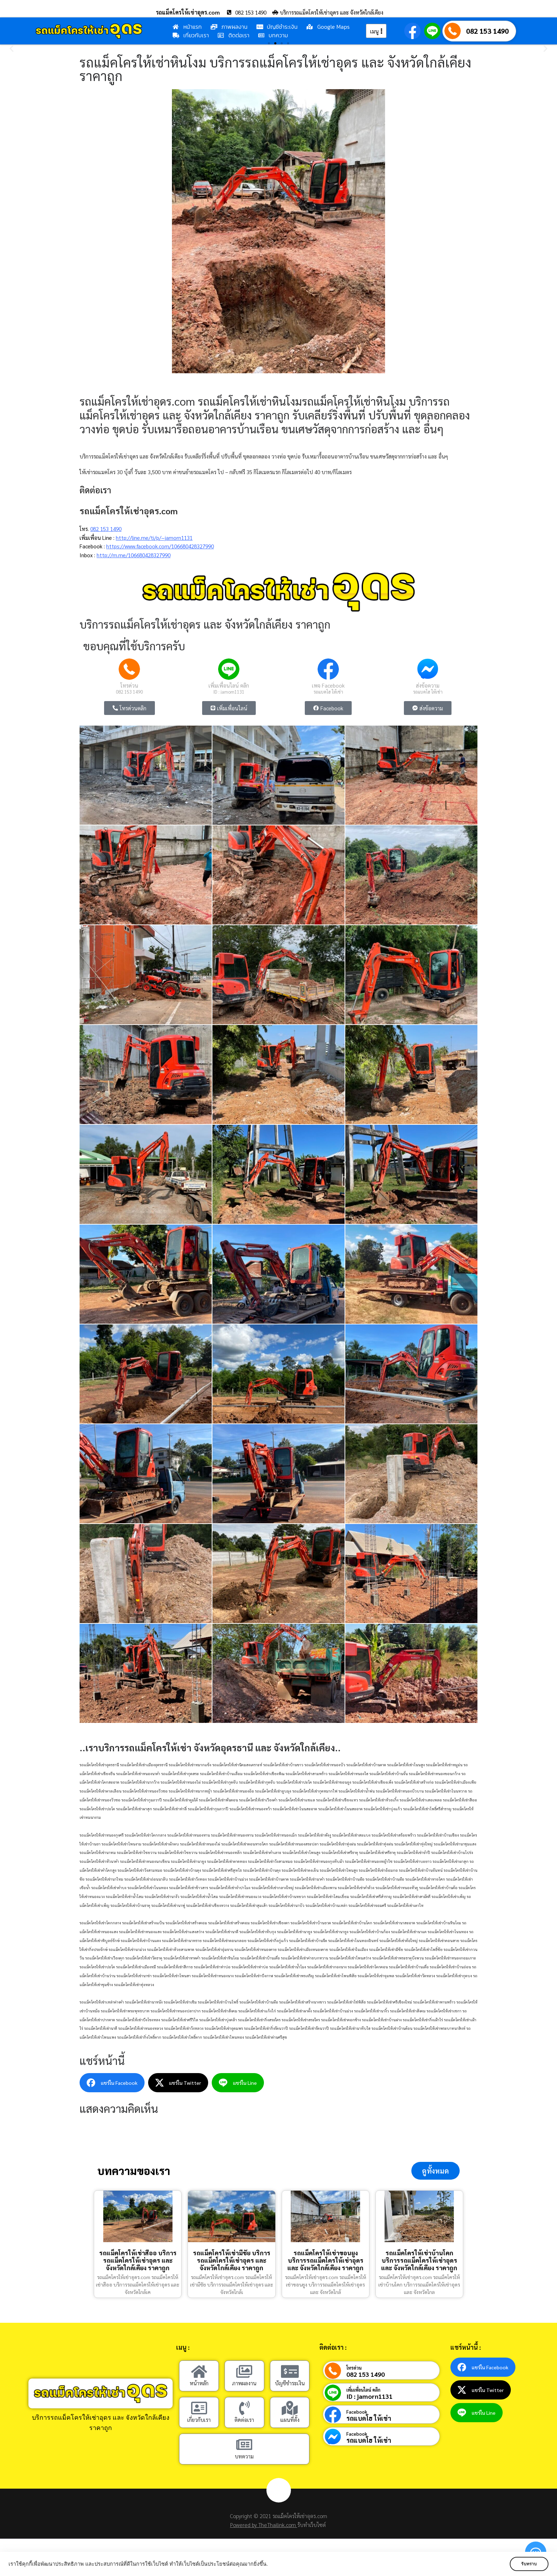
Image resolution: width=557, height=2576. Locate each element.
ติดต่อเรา (244, 2420)
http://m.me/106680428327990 (134, 555)
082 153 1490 (487, 31)
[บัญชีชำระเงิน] (290, 2372)
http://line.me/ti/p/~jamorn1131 (154, 537)
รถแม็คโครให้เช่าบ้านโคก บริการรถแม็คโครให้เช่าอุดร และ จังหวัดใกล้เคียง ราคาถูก (419, 2260)
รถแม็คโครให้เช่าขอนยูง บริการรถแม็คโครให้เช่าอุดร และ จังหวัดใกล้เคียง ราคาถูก (325, 2260)
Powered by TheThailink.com (263, 2525)
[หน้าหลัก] (199, 2372)
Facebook (356, 2412)
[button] (11, 48)
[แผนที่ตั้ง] (290, 2409)
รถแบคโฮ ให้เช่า (328, 692)
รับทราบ (527, 2563)
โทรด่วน (129, 685)
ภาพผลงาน (244, 2383)
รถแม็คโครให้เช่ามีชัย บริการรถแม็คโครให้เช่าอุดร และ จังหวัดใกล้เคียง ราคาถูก (231, 2260)
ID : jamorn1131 (228, 692)
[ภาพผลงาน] (244, 2372)
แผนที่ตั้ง (289, 2420)
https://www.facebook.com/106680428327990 (160, 546)
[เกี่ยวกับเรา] (199, 2409)
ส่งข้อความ (427, 685)
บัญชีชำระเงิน (290, 2383)
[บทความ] (244, 2445)
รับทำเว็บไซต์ (312, 2525)
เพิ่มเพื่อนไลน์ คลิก (229, 685)
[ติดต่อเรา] (244, 2409)
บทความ (244, 2456)
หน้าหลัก (199, 2383)
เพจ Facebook (328, 685)
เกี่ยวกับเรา (199, 2420)
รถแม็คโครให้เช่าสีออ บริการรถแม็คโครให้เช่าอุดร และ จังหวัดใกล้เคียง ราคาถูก (138, 2260)
